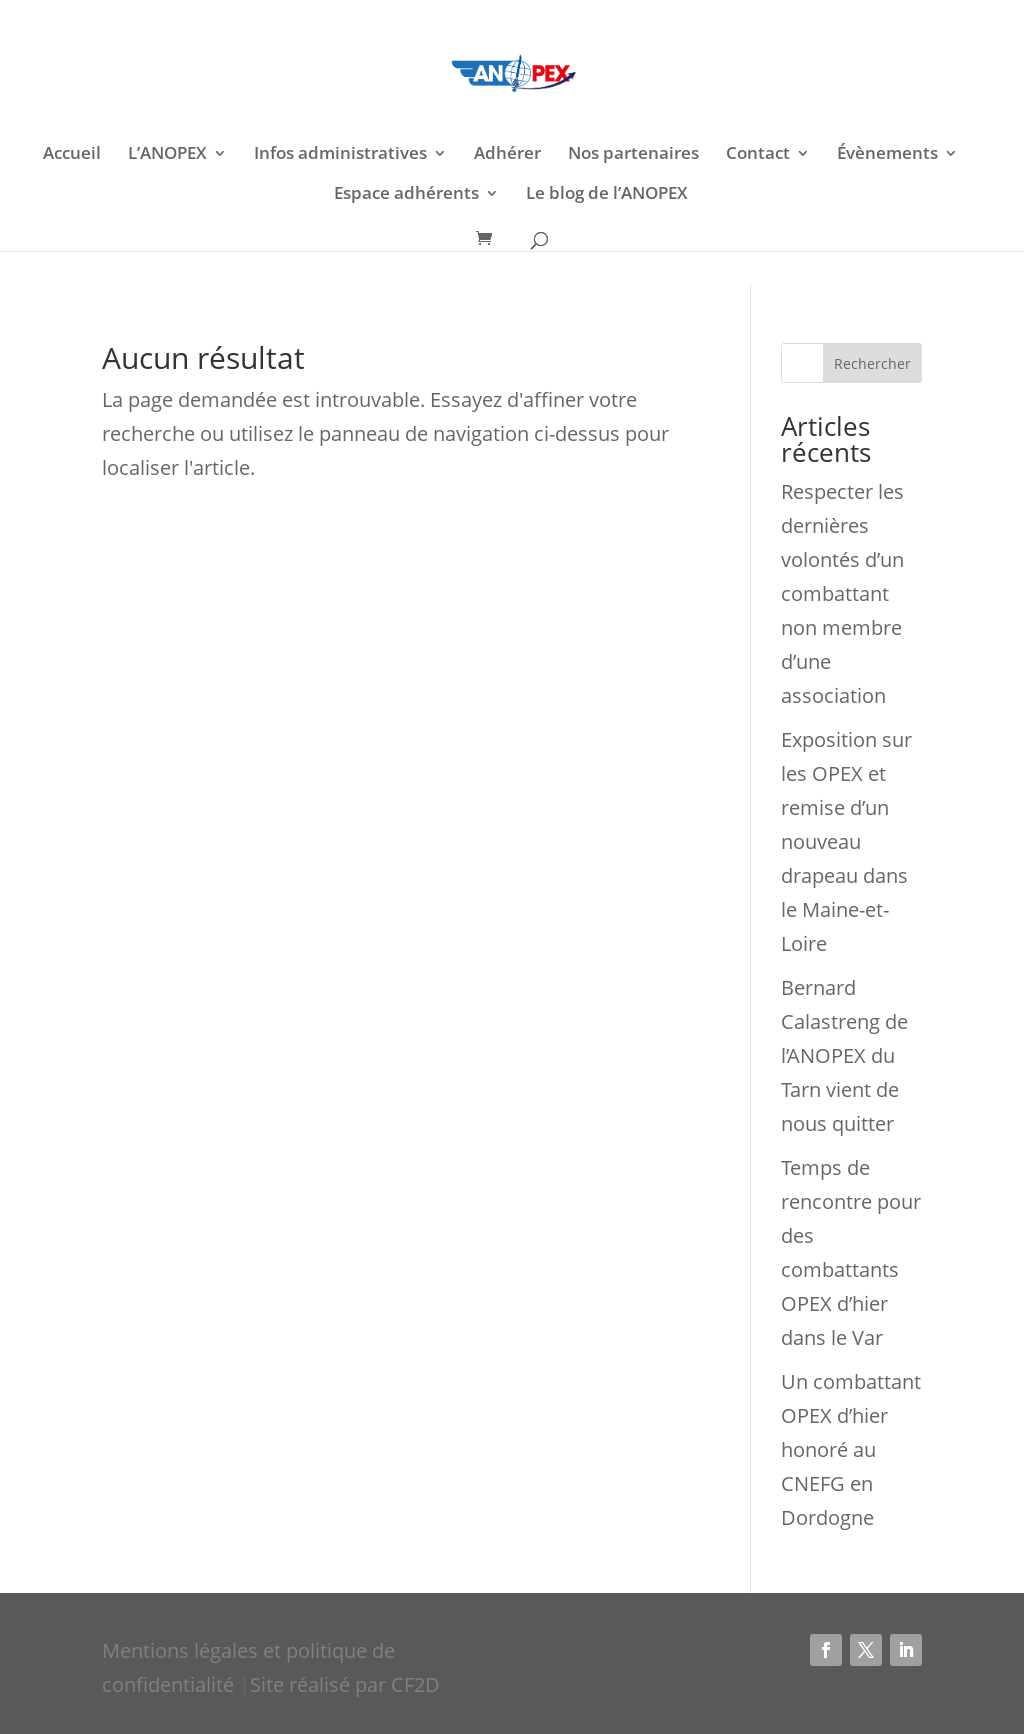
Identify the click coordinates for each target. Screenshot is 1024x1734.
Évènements (887, 155)
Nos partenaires (633, 155)
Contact (758, 155)
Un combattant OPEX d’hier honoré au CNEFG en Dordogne (851, 1449)
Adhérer (507, 155)
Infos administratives (340, 155)
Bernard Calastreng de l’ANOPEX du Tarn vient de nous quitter (844, 1055)
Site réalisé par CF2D (345, 1684)
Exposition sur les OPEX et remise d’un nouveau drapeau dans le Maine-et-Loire (846, 841)
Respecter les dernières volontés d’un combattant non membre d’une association (842, 593)
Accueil (72, 155)
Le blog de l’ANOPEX (607, 195)
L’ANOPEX (167, 155)
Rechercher (872, 363)
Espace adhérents (406, 195)
